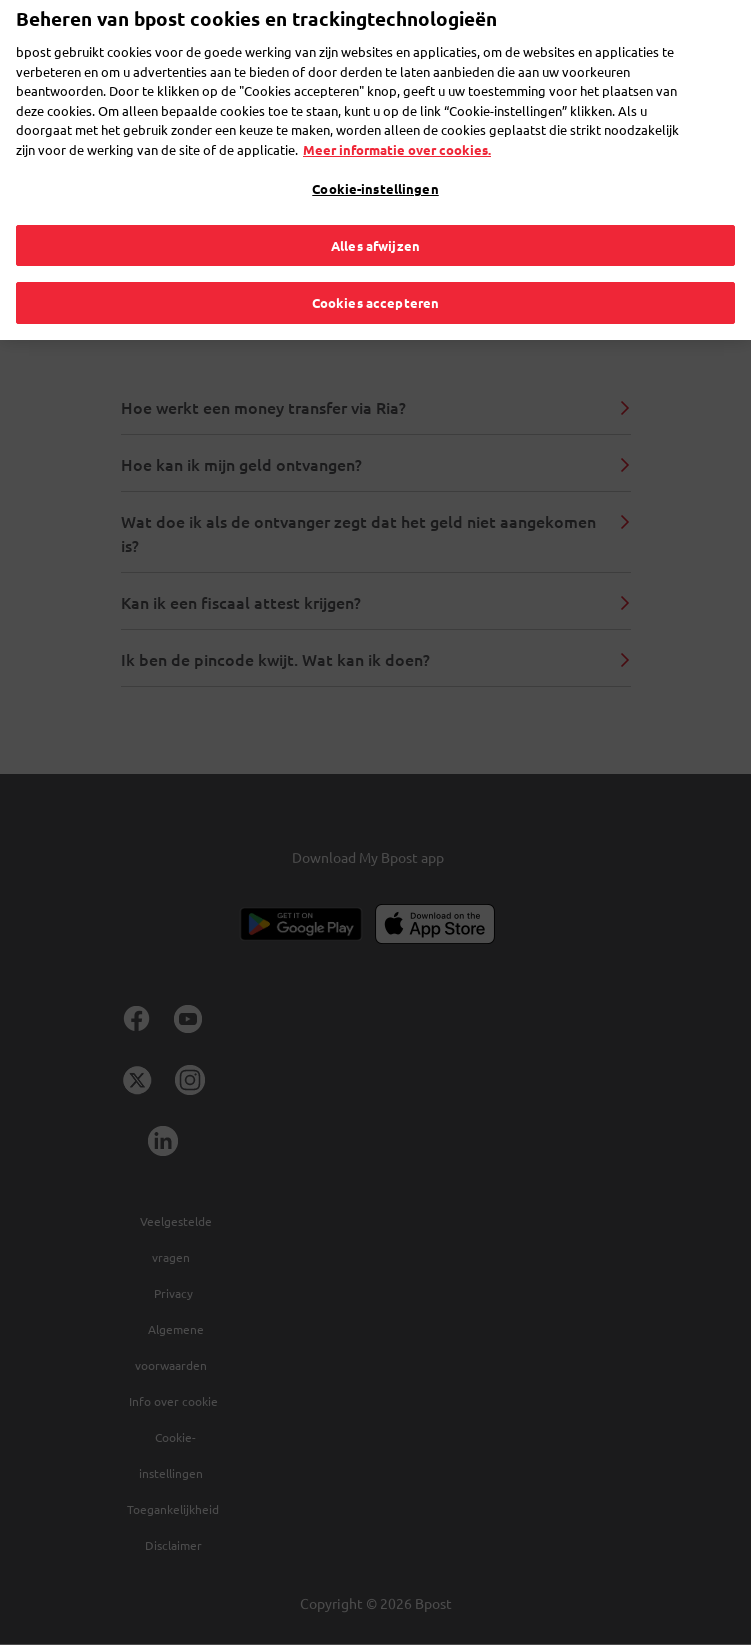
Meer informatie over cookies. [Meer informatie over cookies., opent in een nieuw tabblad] (397, 115)
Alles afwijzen (375, 211)
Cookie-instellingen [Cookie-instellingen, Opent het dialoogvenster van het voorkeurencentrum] (375, 155)
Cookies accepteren (375, 269)
